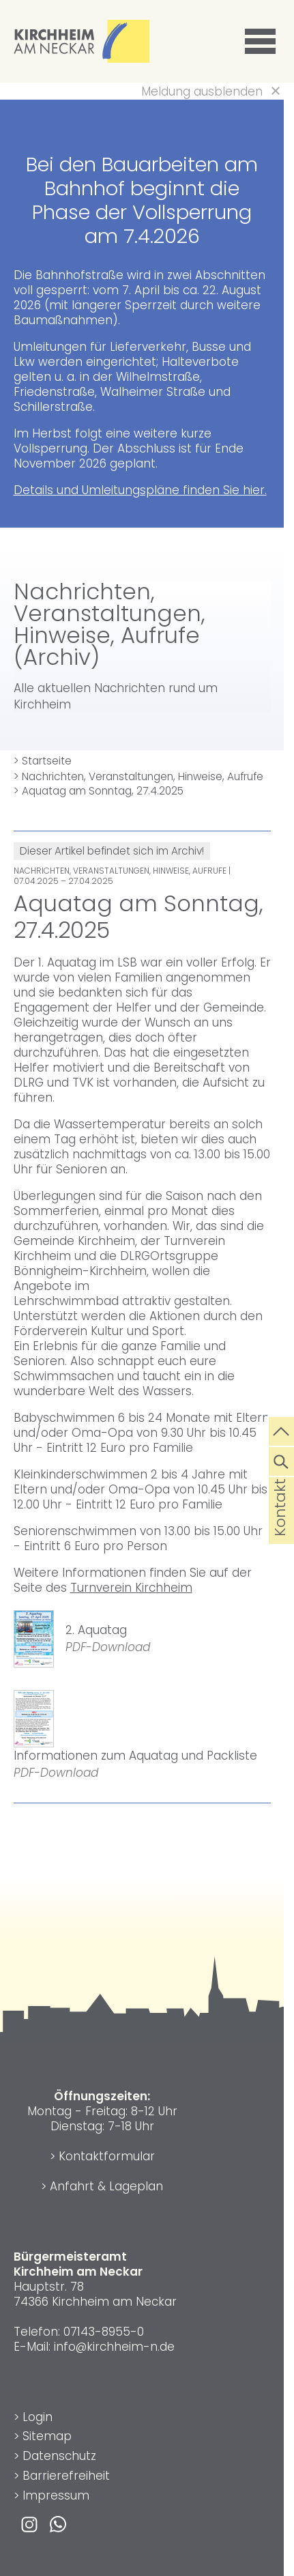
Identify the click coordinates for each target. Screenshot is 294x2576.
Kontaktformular (107, 2156)
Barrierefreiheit (66, 2475)
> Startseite (43, 761)
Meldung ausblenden (202, 91)
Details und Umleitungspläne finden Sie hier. (140, 490)
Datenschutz (59, 2456)
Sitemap (47, 2436)
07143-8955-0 (103, 2331)
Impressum (56, 2495)
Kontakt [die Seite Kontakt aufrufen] (280, 1529)
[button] (262, 42)
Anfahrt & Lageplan (106, 2186)
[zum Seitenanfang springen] (281, 1430)
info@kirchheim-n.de (114, 2346)
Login (38, 2417)
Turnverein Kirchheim (131, 1587)
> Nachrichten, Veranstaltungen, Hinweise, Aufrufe (138, 776)
